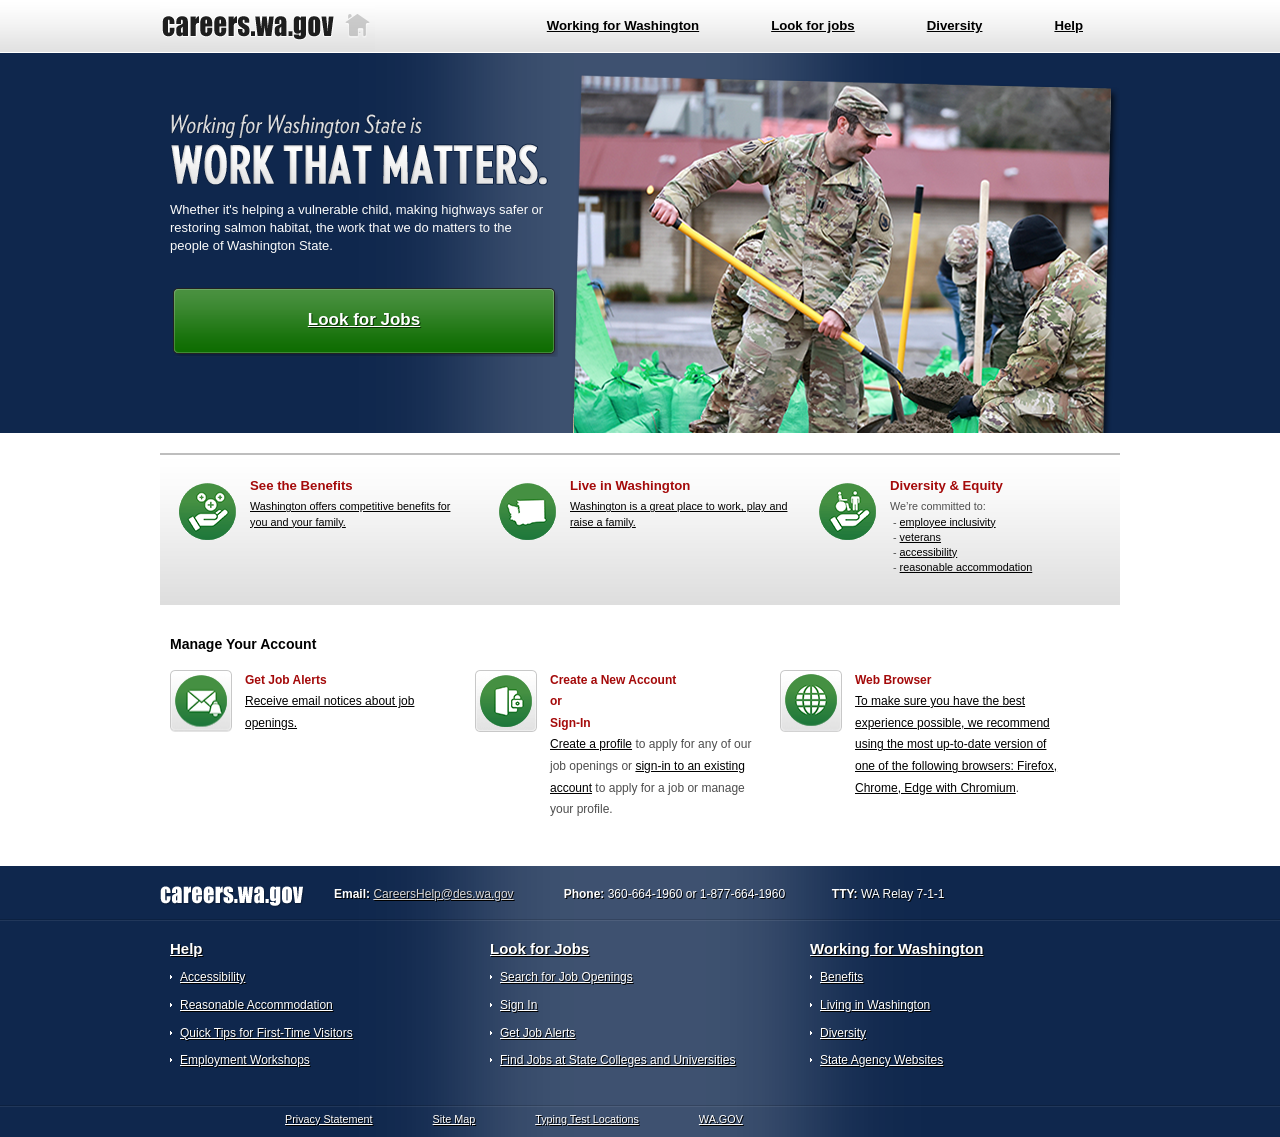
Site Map (454, 1119)
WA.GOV (721, 1119)
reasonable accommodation (966, 567)
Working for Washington (896, 948)
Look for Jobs (364, 319)
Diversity (843, 1033)
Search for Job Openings (566, 977)
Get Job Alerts (537, 1033)
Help (186, 948)
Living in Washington (875, 1005)
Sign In (518, 1005)
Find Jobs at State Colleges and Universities (617, 1060)
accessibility (929, 552)
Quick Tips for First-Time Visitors (266, 1033)
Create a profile (591, 744)
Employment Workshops (245, 1060)
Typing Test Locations (587, 1119)
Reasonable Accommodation (256, 1005)
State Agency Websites (881, 1060)
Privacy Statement (329, 1119)
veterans (920, 537)
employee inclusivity (948, 522)
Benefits (841, 977)
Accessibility (212, 977)
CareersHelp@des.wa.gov (443, 894)
